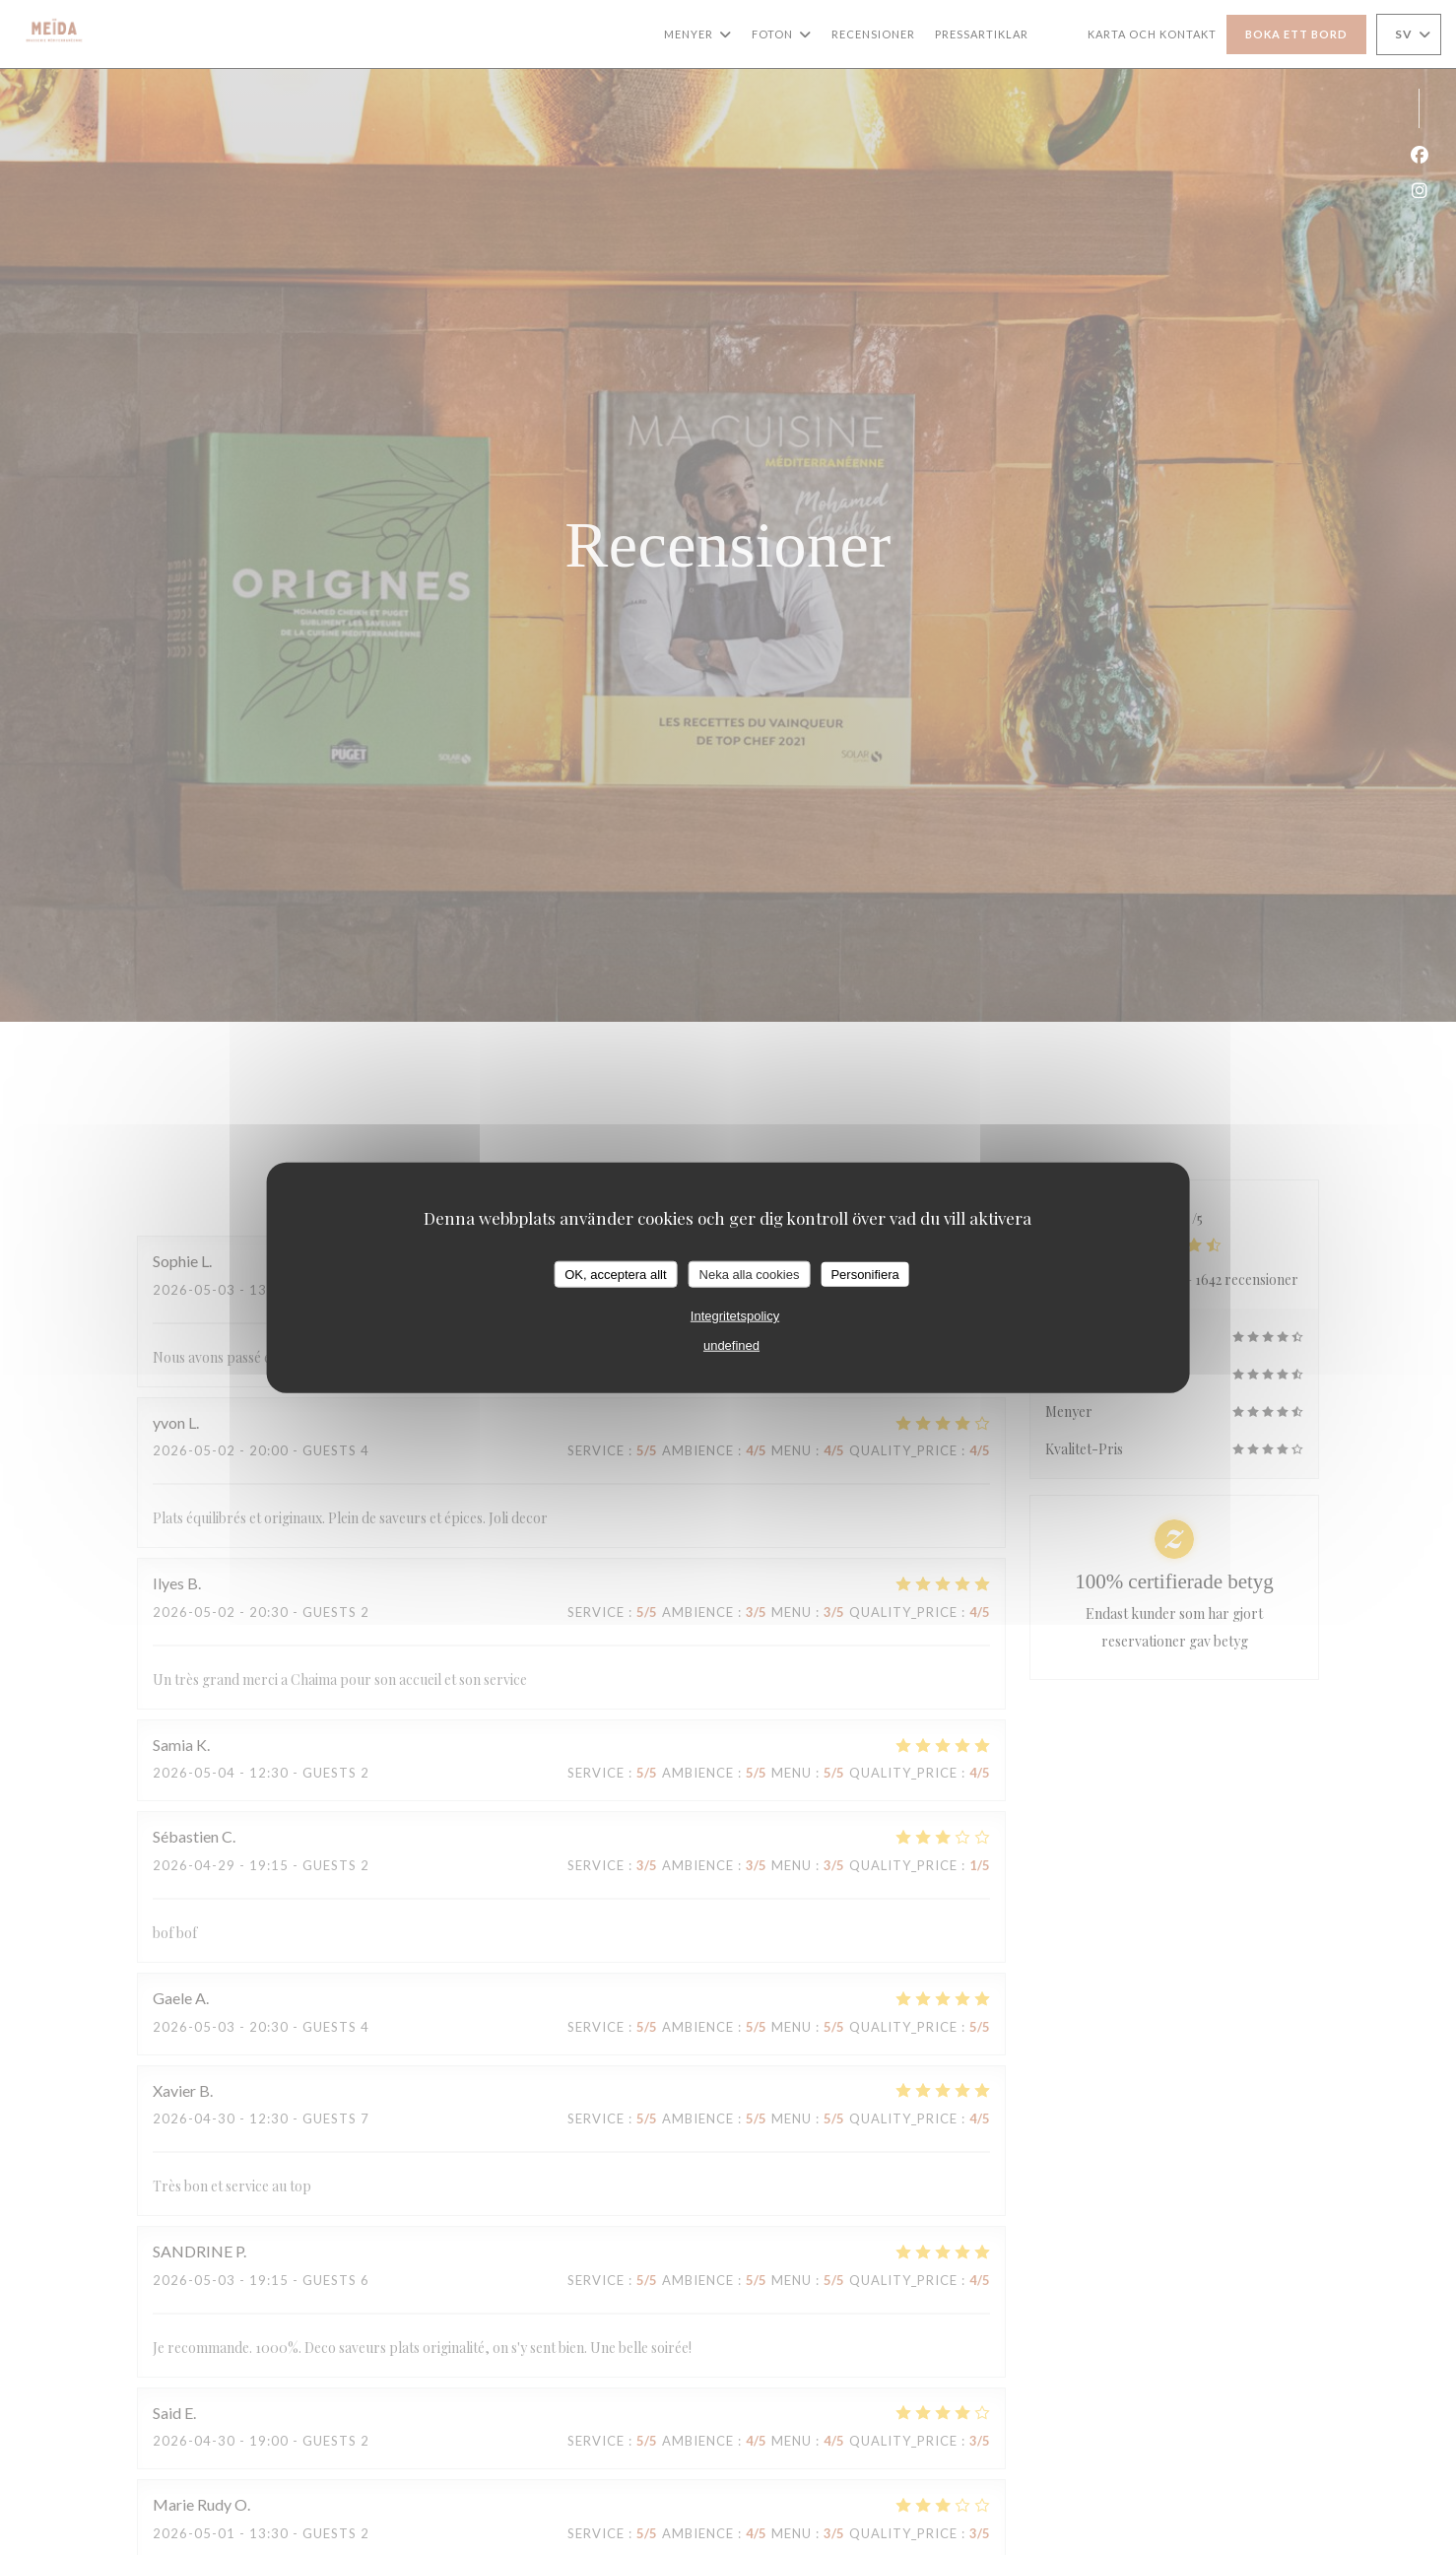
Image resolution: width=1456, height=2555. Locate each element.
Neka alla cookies (749, 1273)
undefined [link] (731, 1345)
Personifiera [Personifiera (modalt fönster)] (864, 1273)
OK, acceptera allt (615, 1273)
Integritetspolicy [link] (735, 1316)
